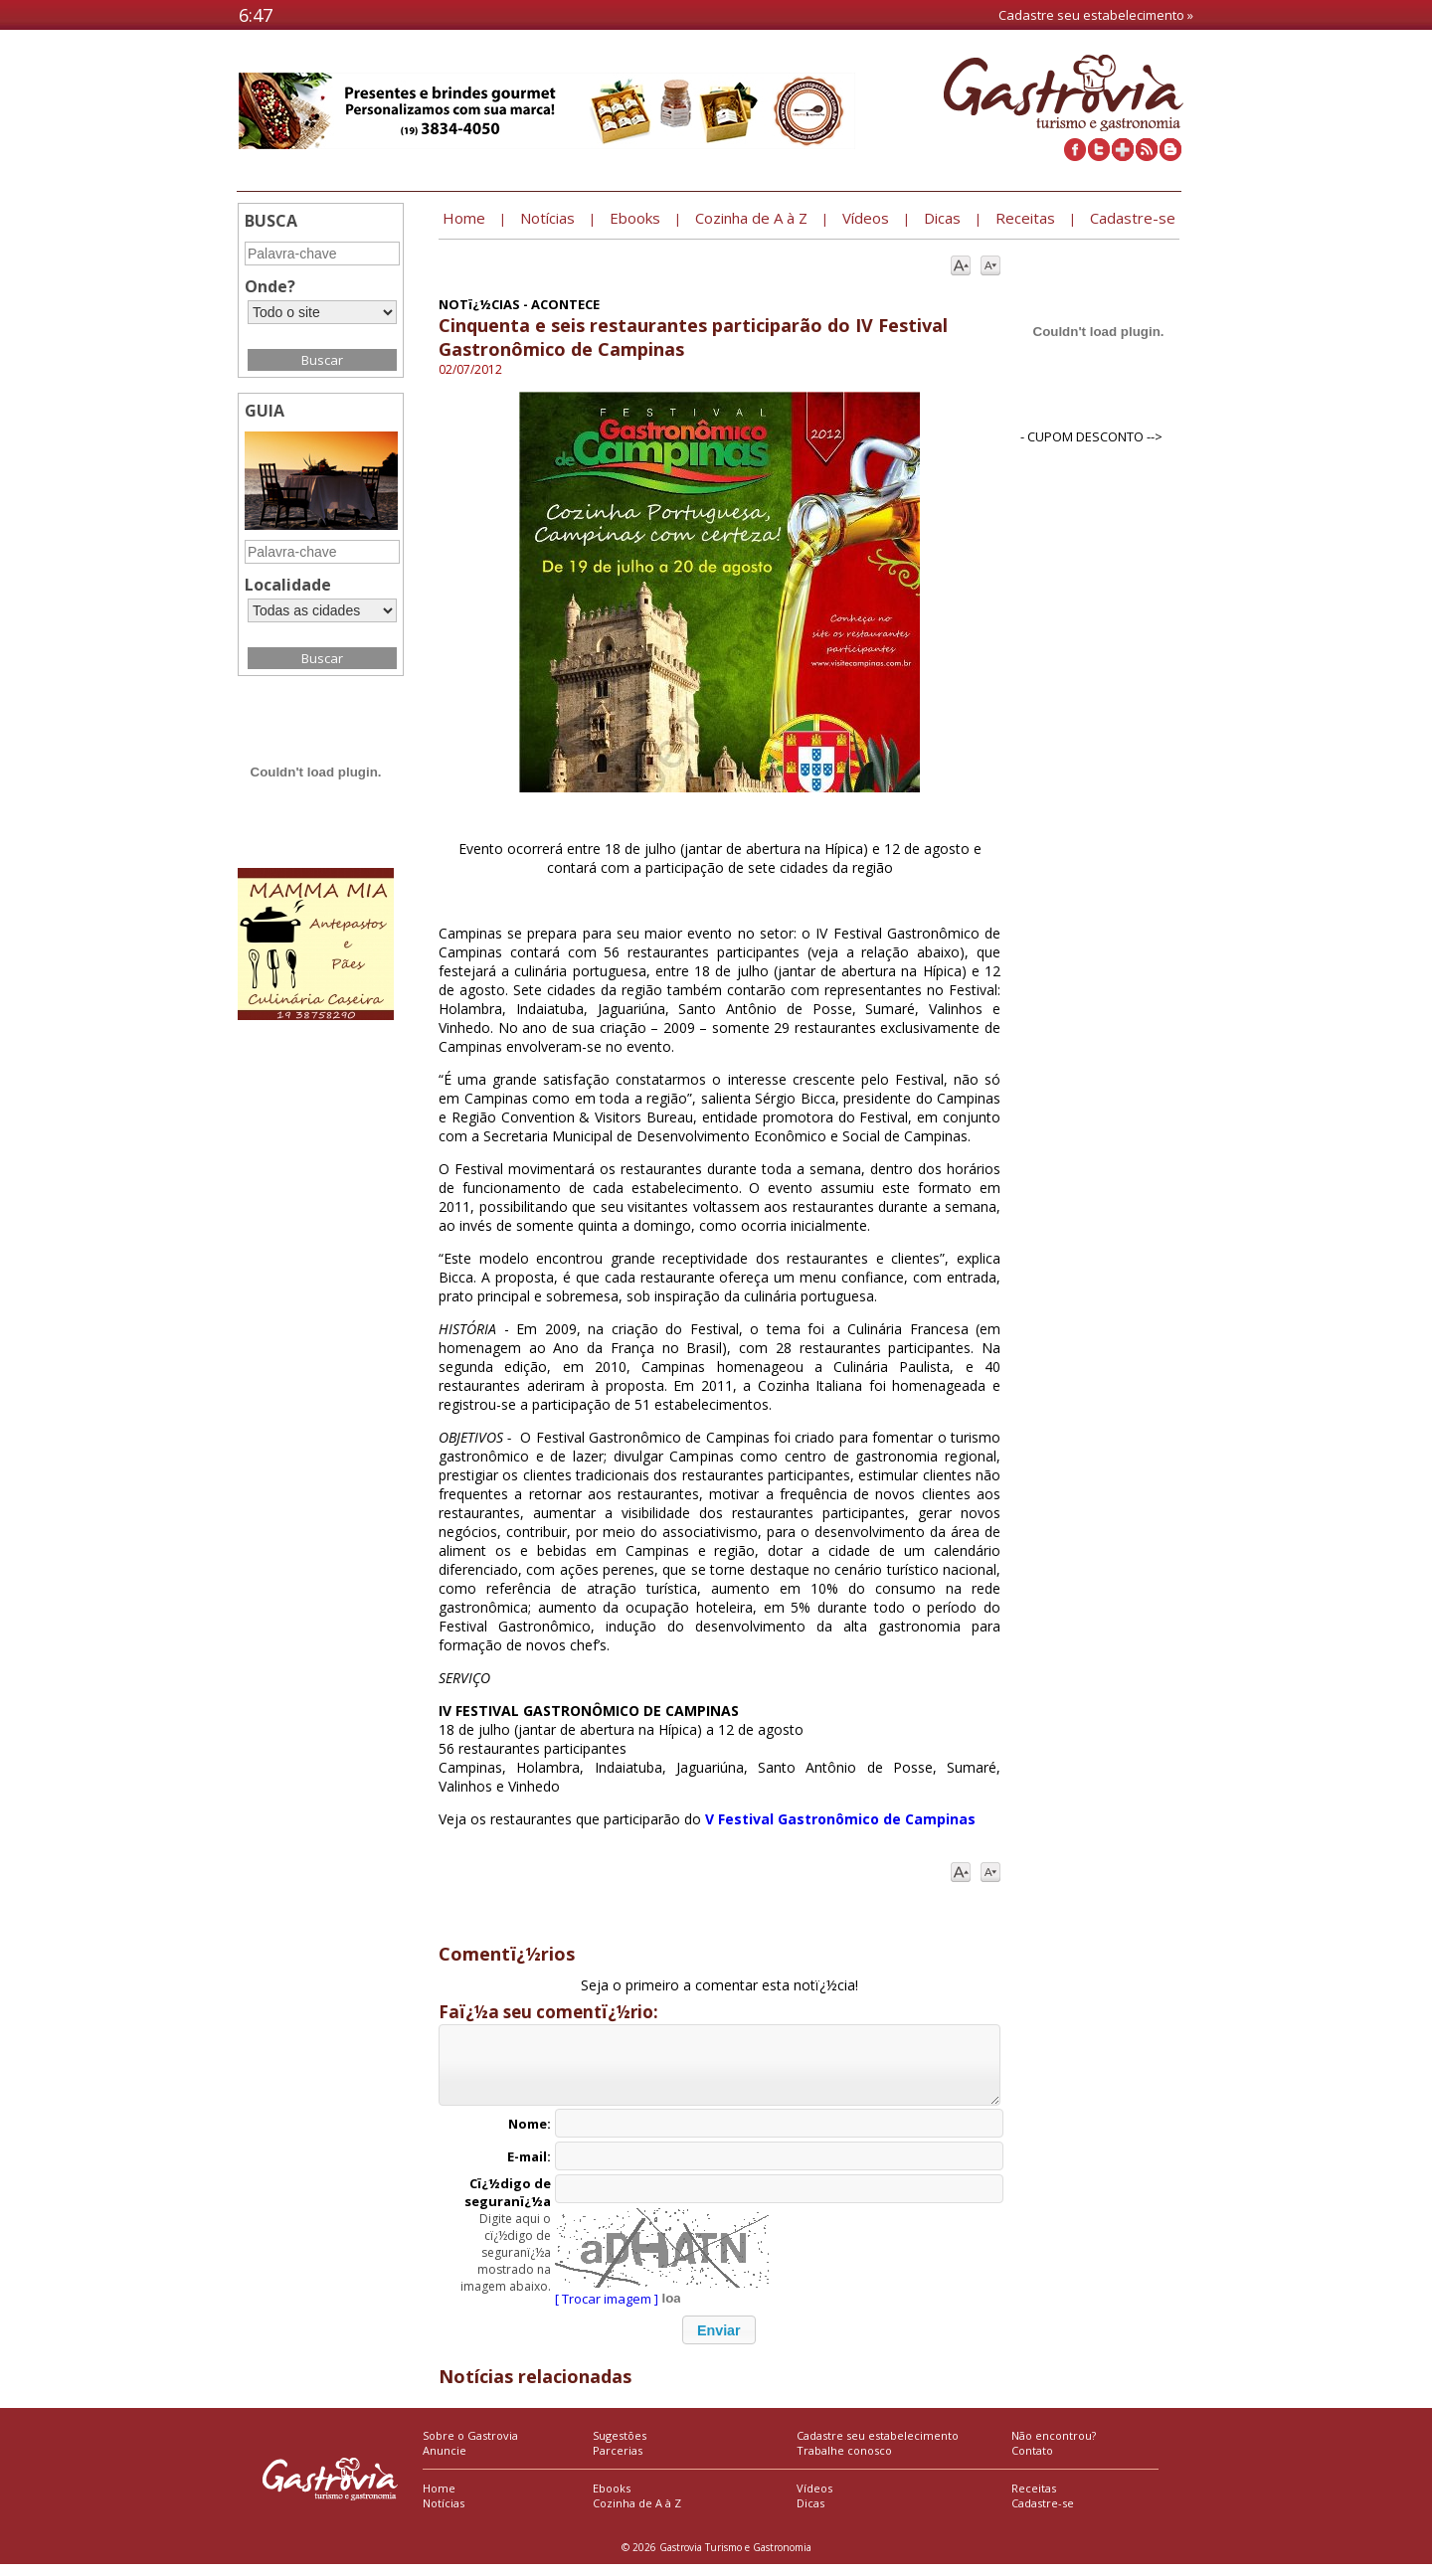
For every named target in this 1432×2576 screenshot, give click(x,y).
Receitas (1033, 2499)
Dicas (810, 2514)
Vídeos (814, 2499)
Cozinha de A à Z (637, 2514)
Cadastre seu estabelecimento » (1095, 15)
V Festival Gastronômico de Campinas (840, 1818)
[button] (719, 2341)
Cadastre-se (1042, 2514)
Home (439, 2499)
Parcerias (617, 2462)
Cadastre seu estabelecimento (878, 2447)
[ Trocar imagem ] (606, 2310)
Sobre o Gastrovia (470, 2447)
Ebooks (611, 2499)
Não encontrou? (1053, 2447)
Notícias (443, 2514)
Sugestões (619, 2447)
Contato (1032, 2462)
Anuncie (444, 2462)
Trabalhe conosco (844, 2462)
